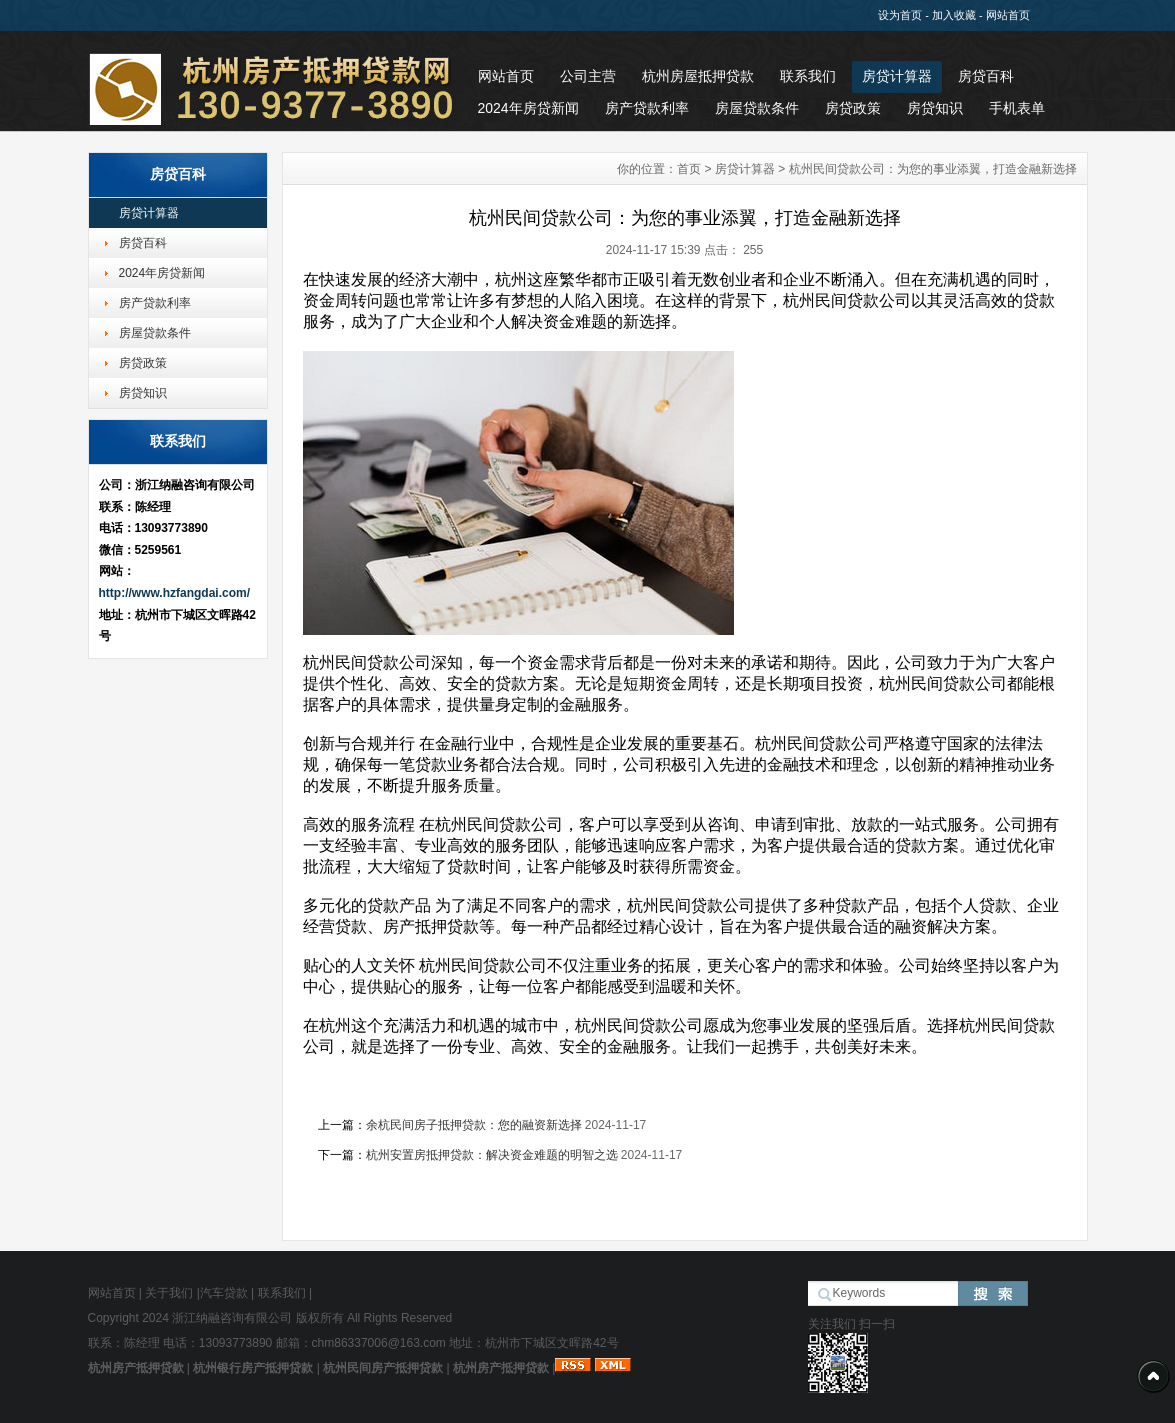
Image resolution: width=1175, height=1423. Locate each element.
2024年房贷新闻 (528, 108)
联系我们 (808, 76)
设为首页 (900, 15)
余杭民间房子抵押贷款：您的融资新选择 (474, 1125)
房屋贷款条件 (757, 108)
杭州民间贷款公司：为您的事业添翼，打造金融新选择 (933, 169)
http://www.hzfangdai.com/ (175, 593)
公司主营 (588, 76)
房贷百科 (986, 76)
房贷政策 (853, 108)
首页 (689, 169)
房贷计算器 (897, 76)
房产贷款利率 (647, 108)
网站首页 (1008, 15)
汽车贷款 (224, 1293)
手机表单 (1017, 108)
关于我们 (169, 1293)
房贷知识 (935, 108)
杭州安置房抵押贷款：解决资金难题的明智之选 (492, 1155)
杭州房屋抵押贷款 (698, 76)
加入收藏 (954, 15)
